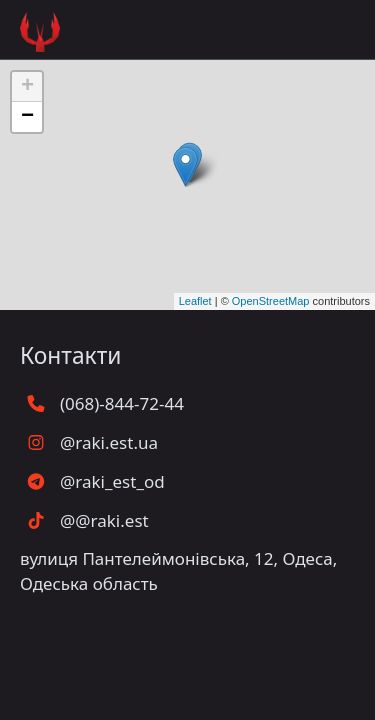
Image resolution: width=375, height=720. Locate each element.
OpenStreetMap (271, 301)
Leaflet (195, 301)
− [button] (27, 117)
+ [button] (27, 87)
